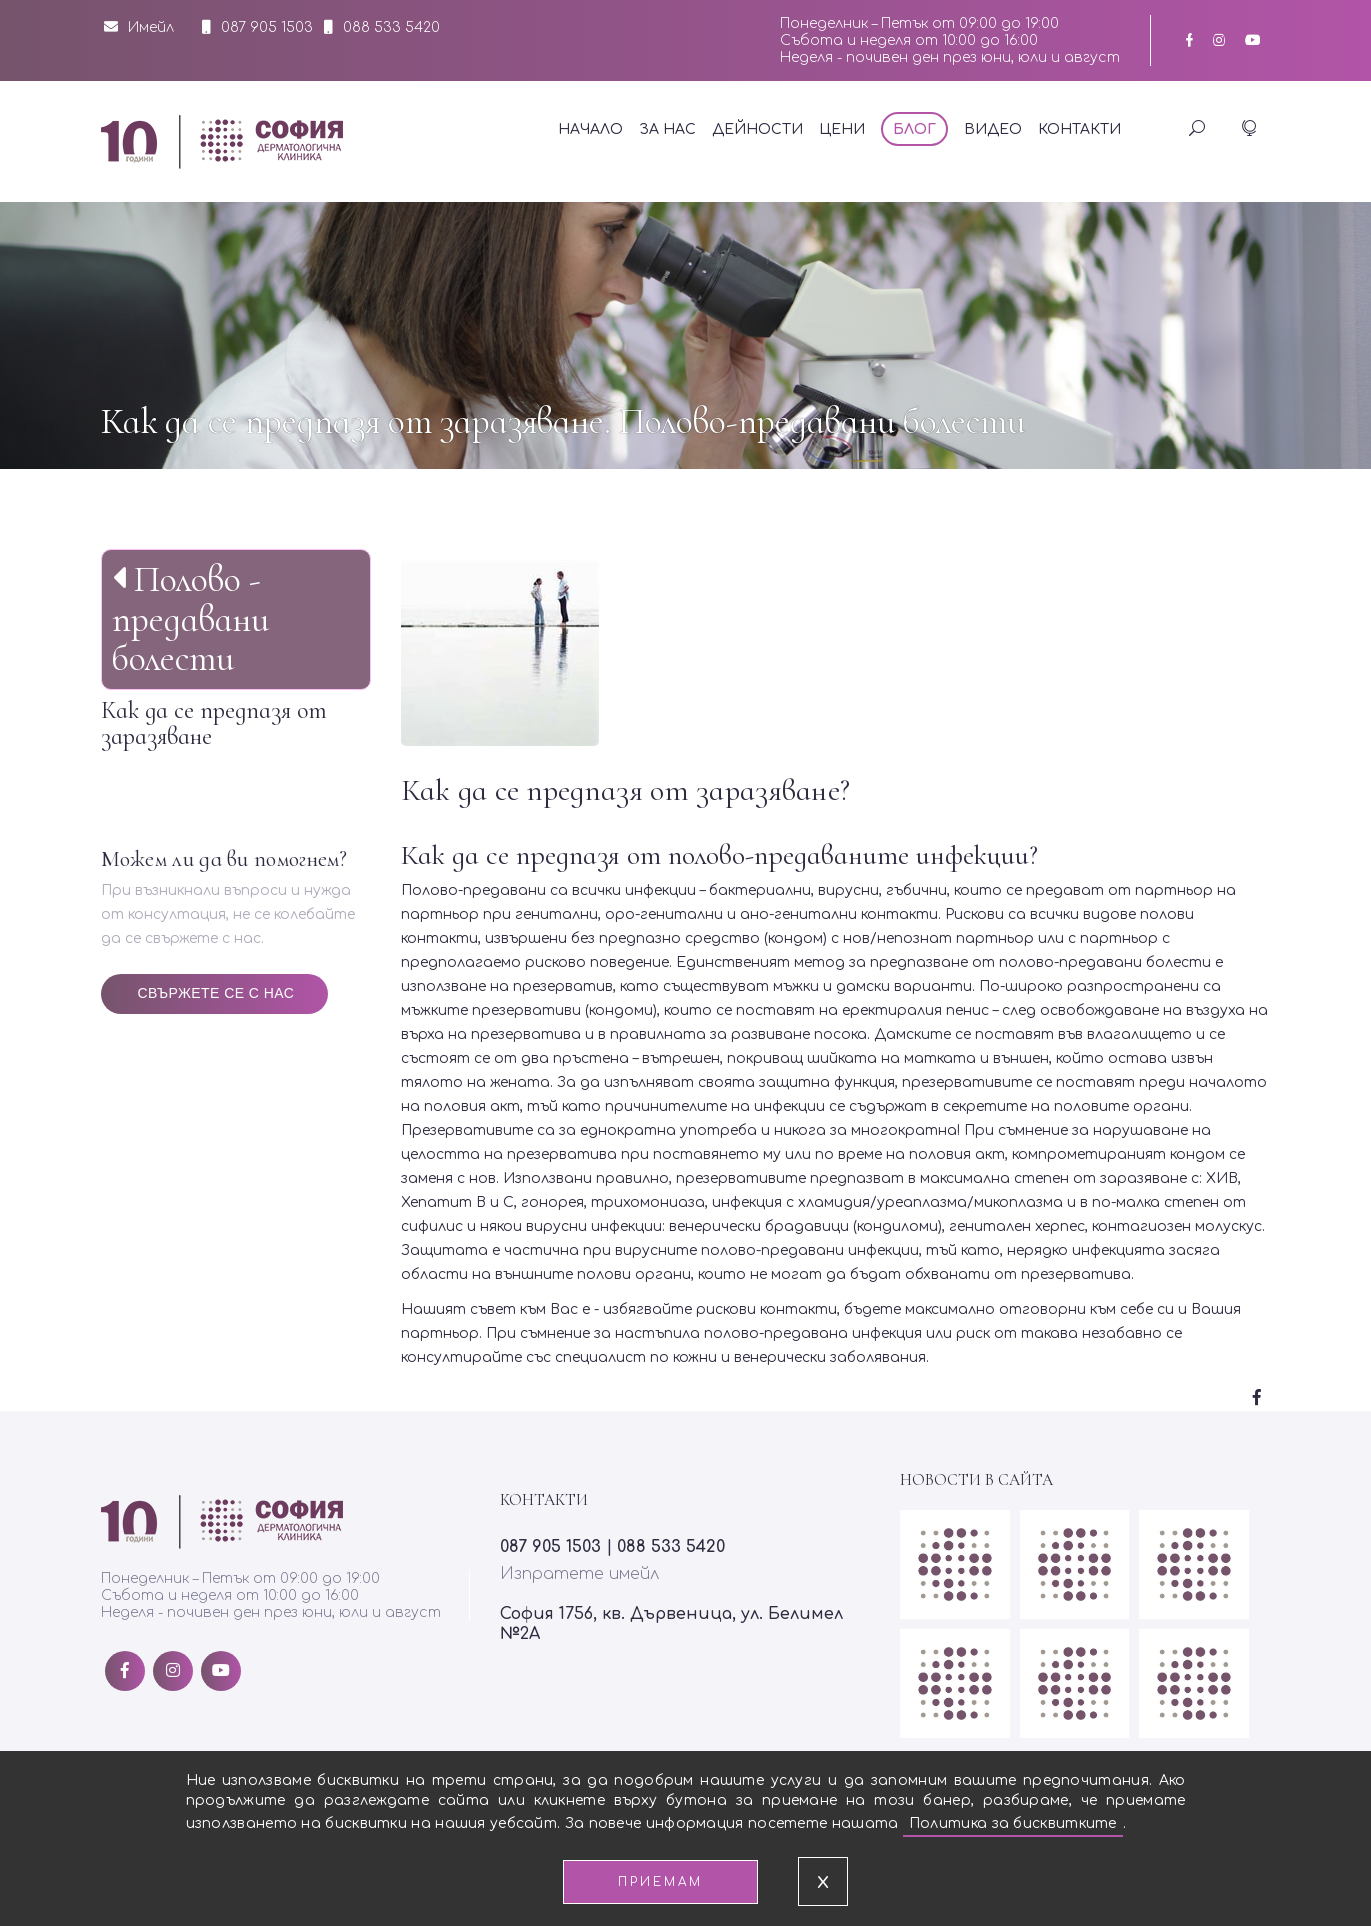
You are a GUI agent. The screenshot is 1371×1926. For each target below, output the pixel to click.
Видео (993, 129)
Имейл (139, 27)
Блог (914, 129)
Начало (590, 129)
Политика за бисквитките (1013, 1823)
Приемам (660, 1882)
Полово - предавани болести (190, 619)
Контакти (1079, 129)
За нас (667, 129)
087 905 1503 (267, 27)
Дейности (757, 129)
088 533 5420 (391, 27)
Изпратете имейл (579, 1574)
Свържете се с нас (216, 993)
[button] (1248, 130)
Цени (842, 129)
